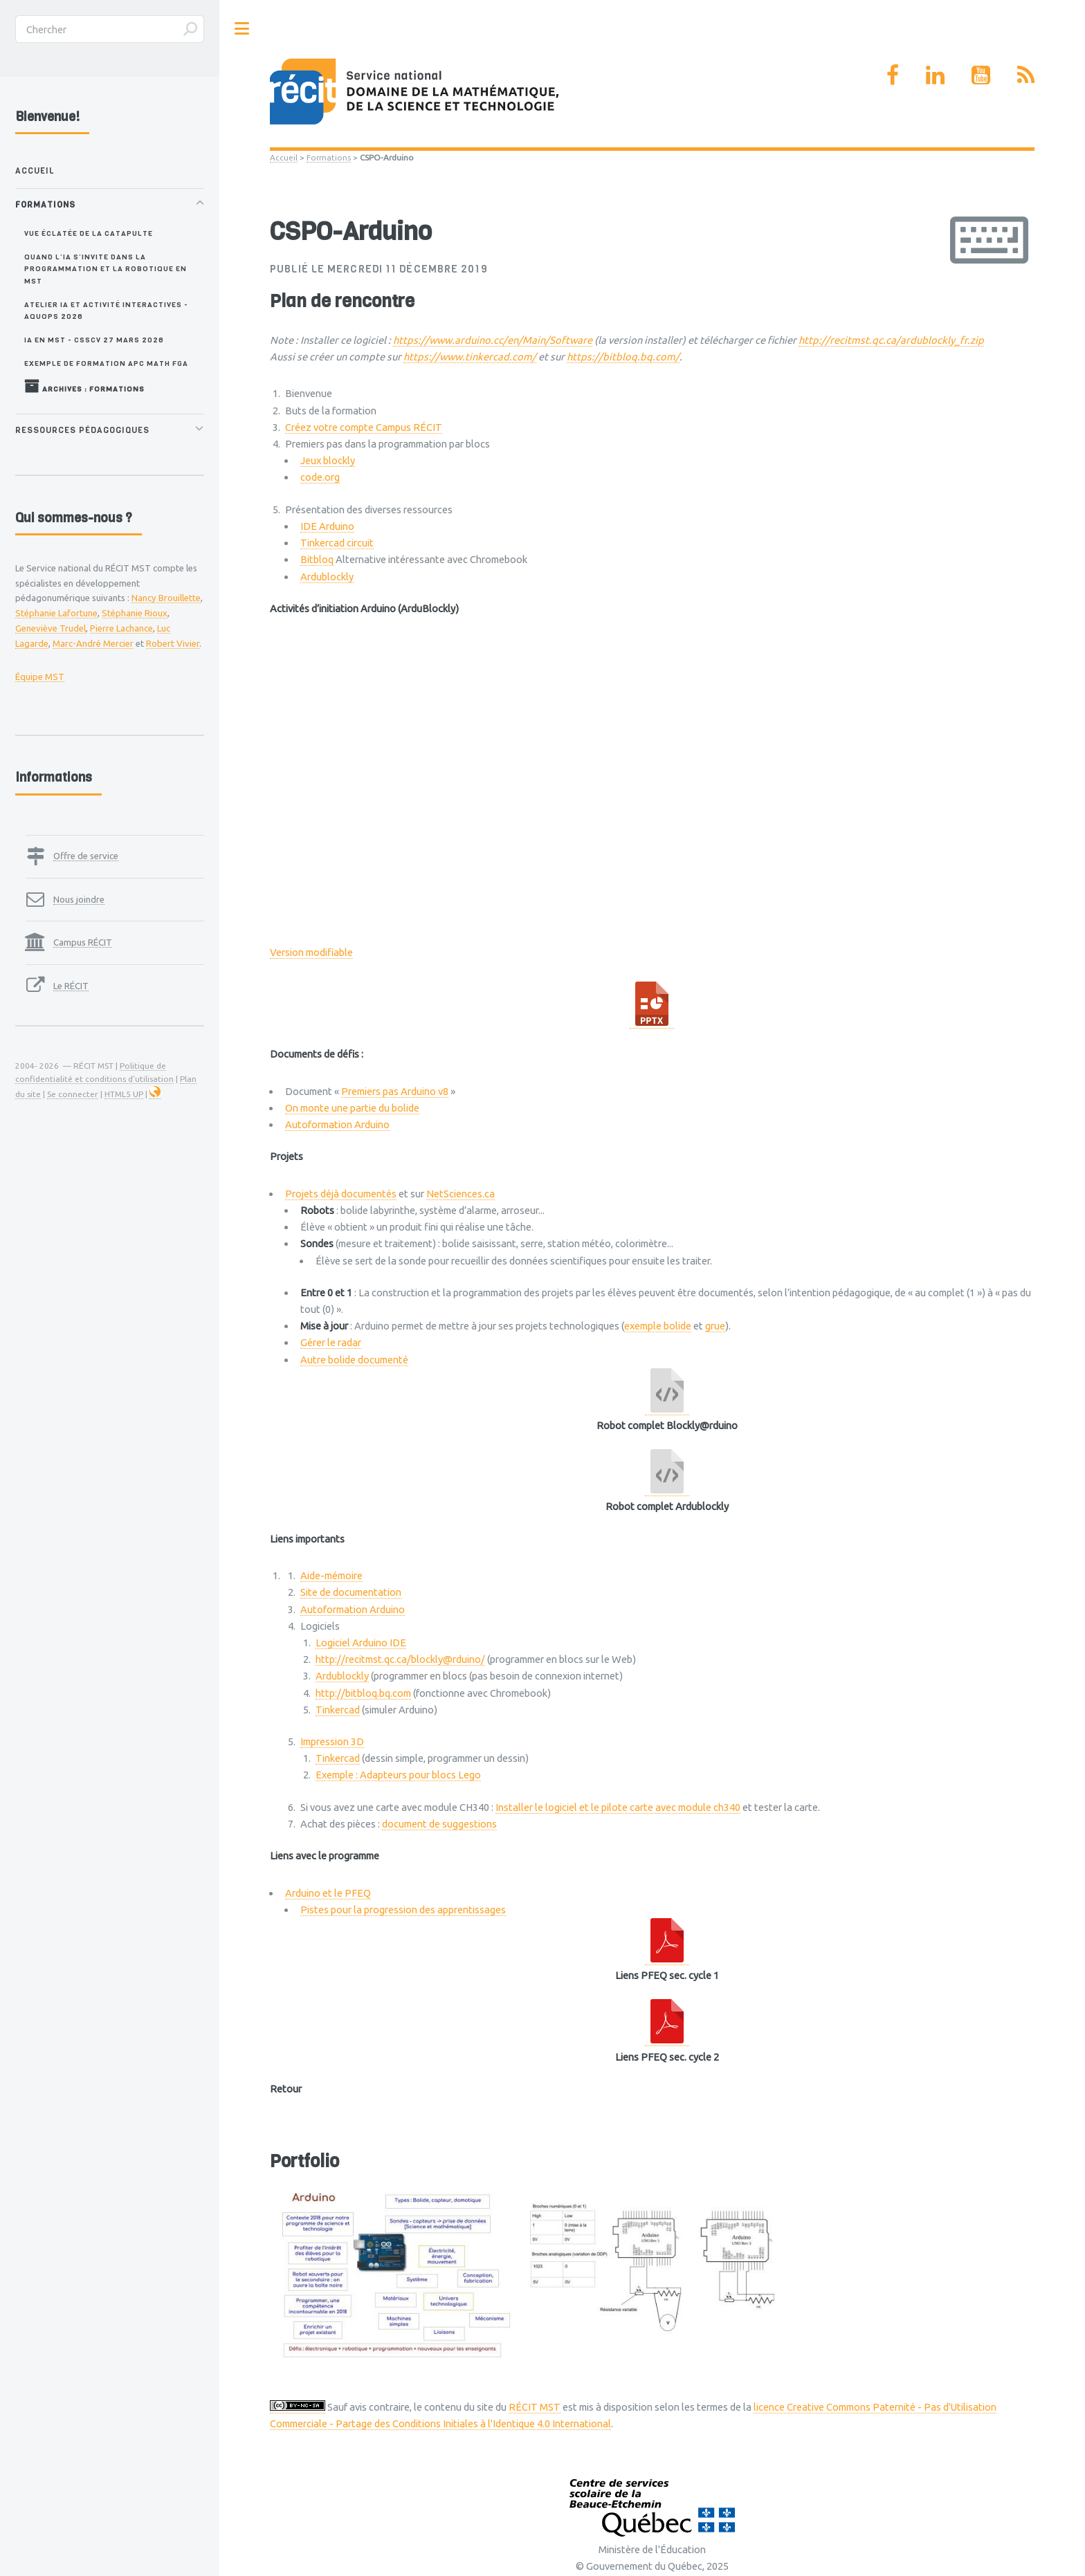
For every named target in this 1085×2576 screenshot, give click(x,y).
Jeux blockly (327, 460)
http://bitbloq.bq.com (363, 1693)
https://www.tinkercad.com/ (469, 356)
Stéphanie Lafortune (56, 613)
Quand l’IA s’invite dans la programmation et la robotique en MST (105, 269)
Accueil (284, 157)
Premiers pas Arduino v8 (394, 1091)
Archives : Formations (84, 386)
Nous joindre (78, 899)
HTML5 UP (123, 1093)
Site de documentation (350, 1592)
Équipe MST (39, 676)
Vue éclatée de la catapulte (88, 233)
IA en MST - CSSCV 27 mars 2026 (94, 339)
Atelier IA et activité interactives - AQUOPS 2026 (106, 310)
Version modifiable (311, 952)
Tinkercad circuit (337, 543)
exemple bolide (657, 1326)
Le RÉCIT (71, 986)
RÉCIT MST (534, 2407)
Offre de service (85, 856)
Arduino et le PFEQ (328, 1893)
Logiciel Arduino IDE (361, 1642)
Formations (329, 157)
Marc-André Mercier (93, 643)
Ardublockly (327, 576)
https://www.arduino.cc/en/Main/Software (492, 340)
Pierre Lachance (121, 628)
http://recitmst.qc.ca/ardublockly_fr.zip (891, 340)
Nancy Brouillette (166, 597)
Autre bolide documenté (354, 1359)
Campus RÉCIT (82, 942)
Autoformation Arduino (337, 1124)
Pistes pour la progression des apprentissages (403, 1909)
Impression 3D (332, 1741)
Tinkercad (338, 1709)
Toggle (242, 28)
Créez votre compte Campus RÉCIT (363, 427)
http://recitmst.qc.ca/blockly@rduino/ (400, 1659)
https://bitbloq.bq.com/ (623, 356)
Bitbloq (317, 559)
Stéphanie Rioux (134, 613)
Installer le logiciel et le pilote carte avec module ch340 (617, 1807)
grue (715, 1326)
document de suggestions (439, 1824)
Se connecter (72, 1093)
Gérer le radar (330, 1342)
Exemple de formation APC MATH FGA (106, 363)
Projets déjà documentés (340, 1193)
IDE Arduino (327, 526)
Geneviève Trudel (50, 628)
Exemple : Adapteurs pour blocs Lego (398, 1775)
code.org (320, 477)
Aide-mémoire (331, 1575)
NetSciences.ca (460, 1193)
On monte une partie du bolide (352, 1108)
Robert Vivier (172, 643)
